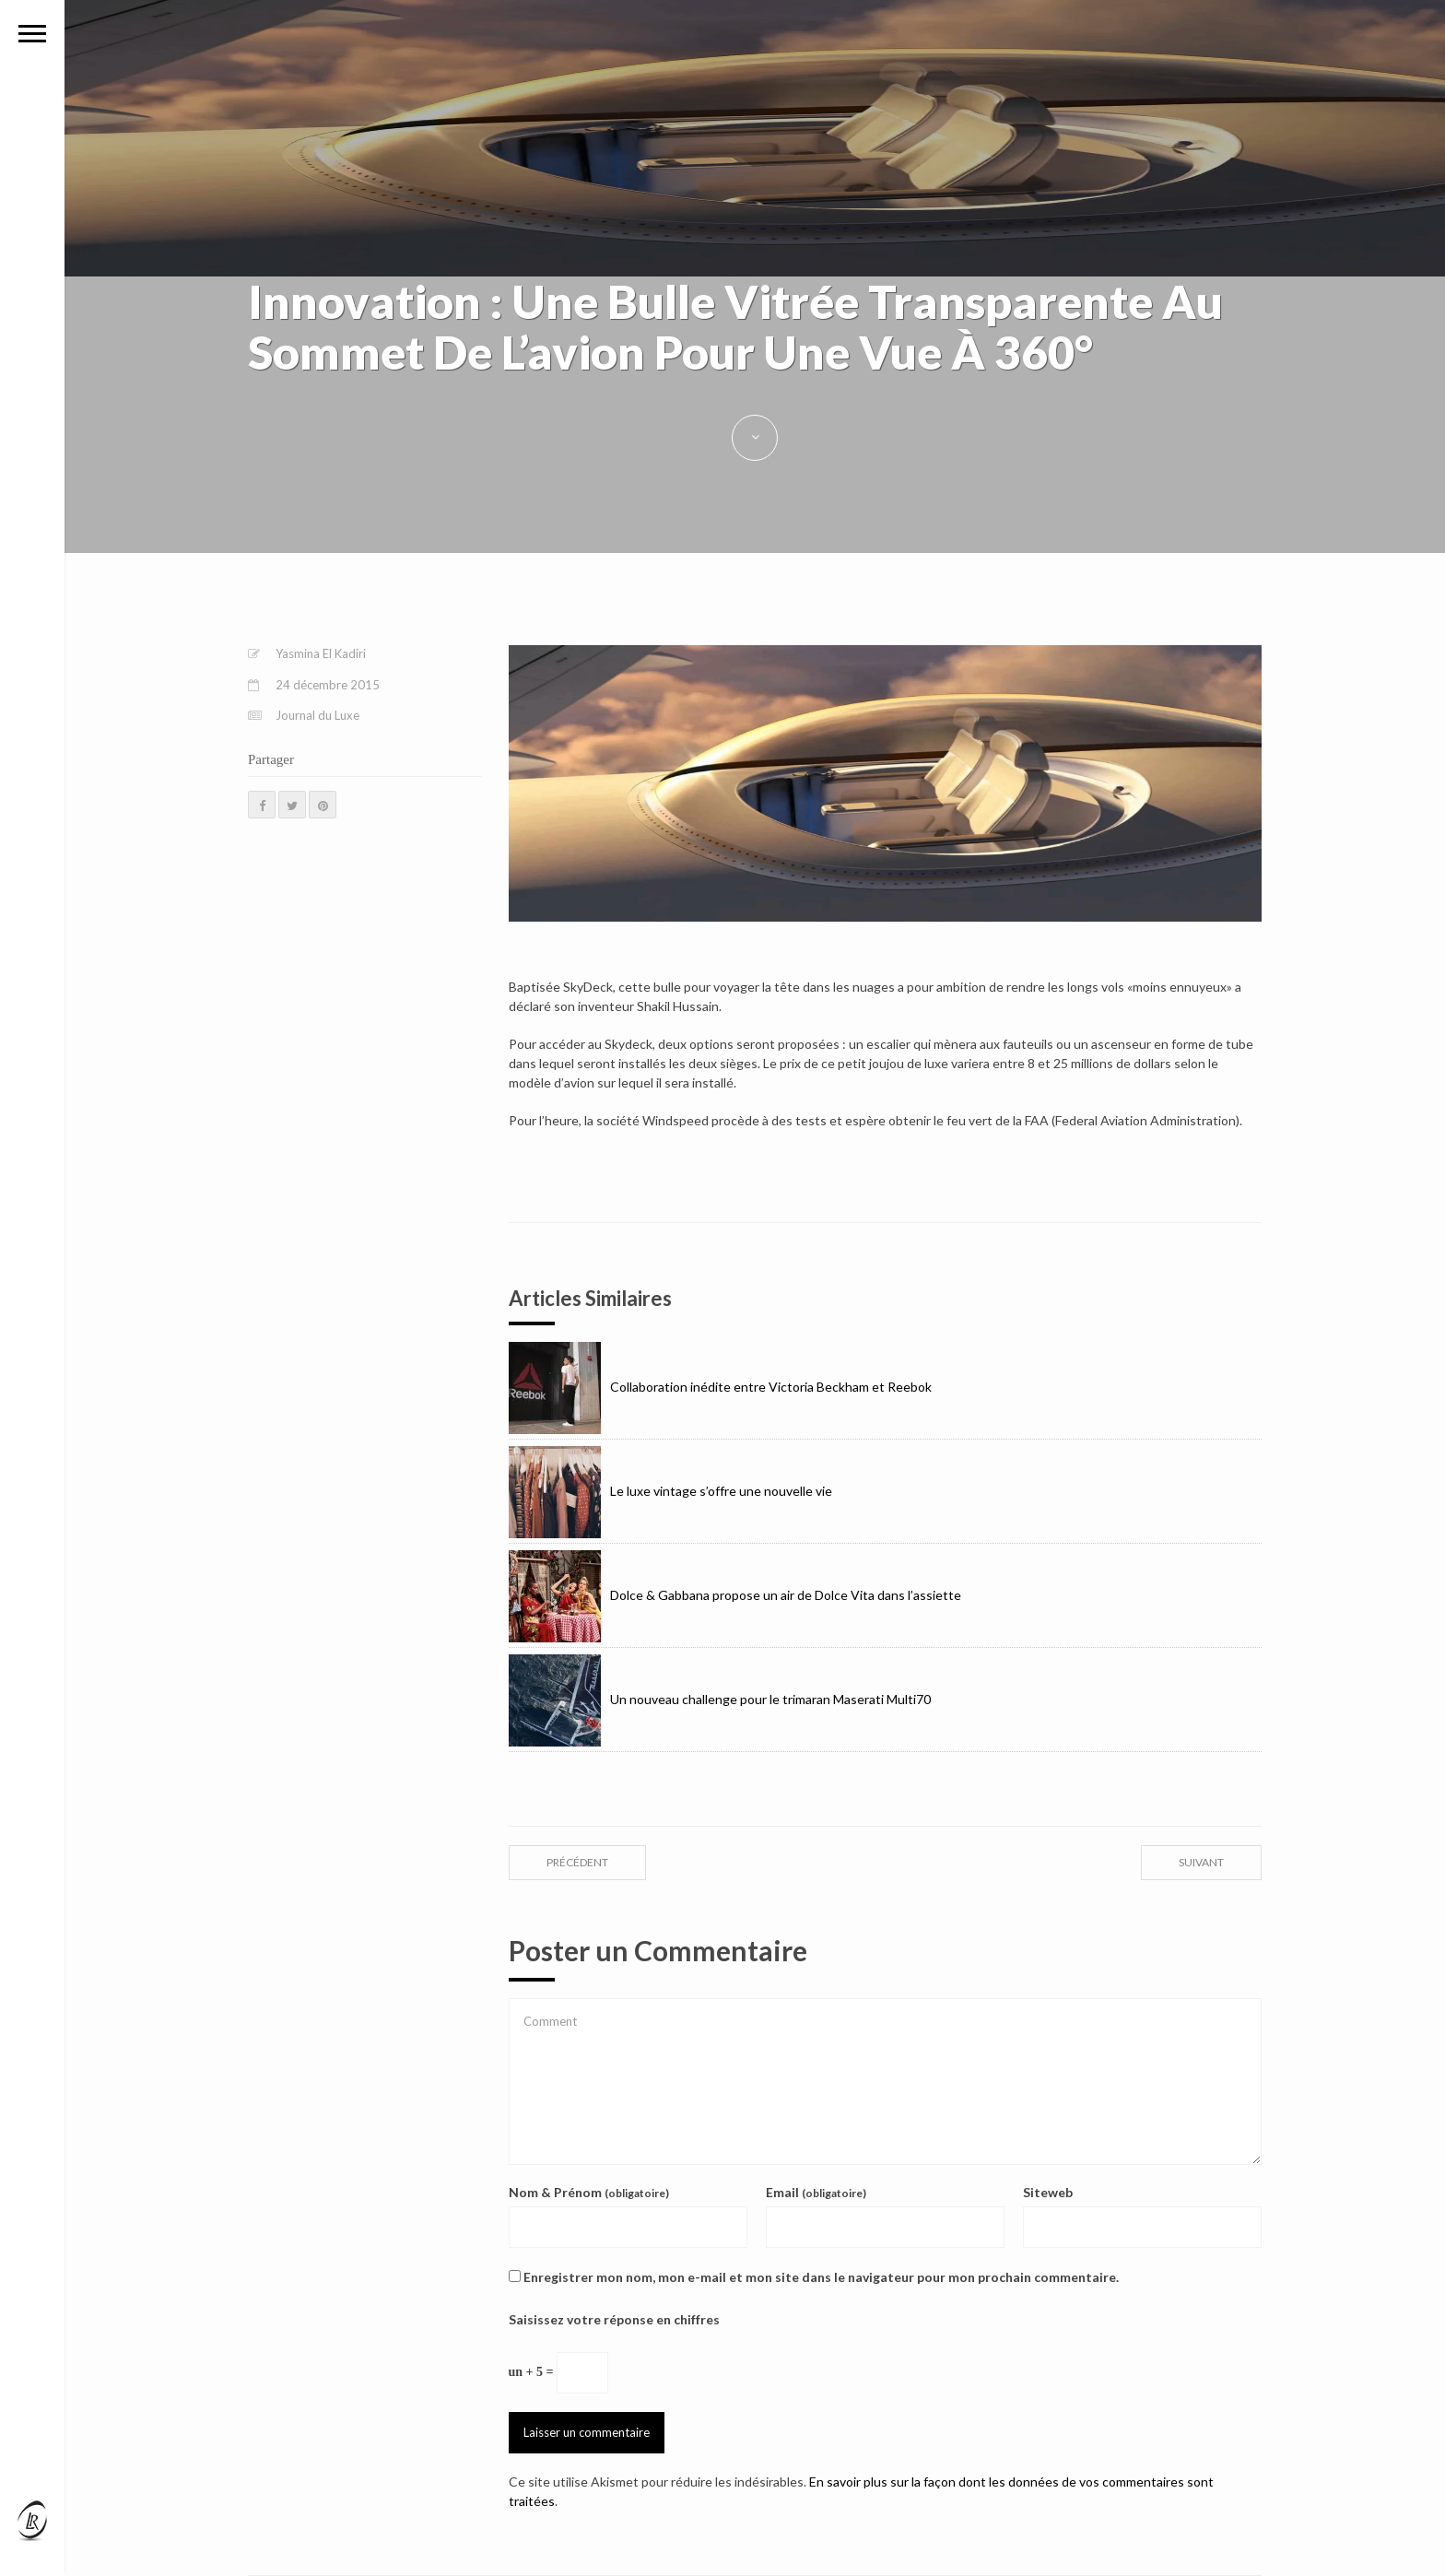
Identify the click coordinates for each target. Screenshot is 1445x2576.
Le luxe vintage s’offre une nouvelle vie (670, 1491)
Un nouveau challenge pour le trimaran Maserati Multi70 (720, 1699)
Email (816, 2192)
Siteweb (1048, 2192)
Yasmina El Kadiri (321, 653)
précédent (577, 1862)
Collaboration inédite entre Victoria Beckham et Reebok (720, 1386)
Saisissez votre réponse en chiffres (614, 2319)
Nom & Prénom (589, 2192)
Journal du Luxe (317, 715)
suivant (1201, 1862)
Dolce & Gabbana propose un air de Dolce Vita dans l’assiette (735, 1595)
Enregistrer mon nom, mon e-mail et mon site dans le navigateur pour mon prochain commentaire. (821, 2277)
